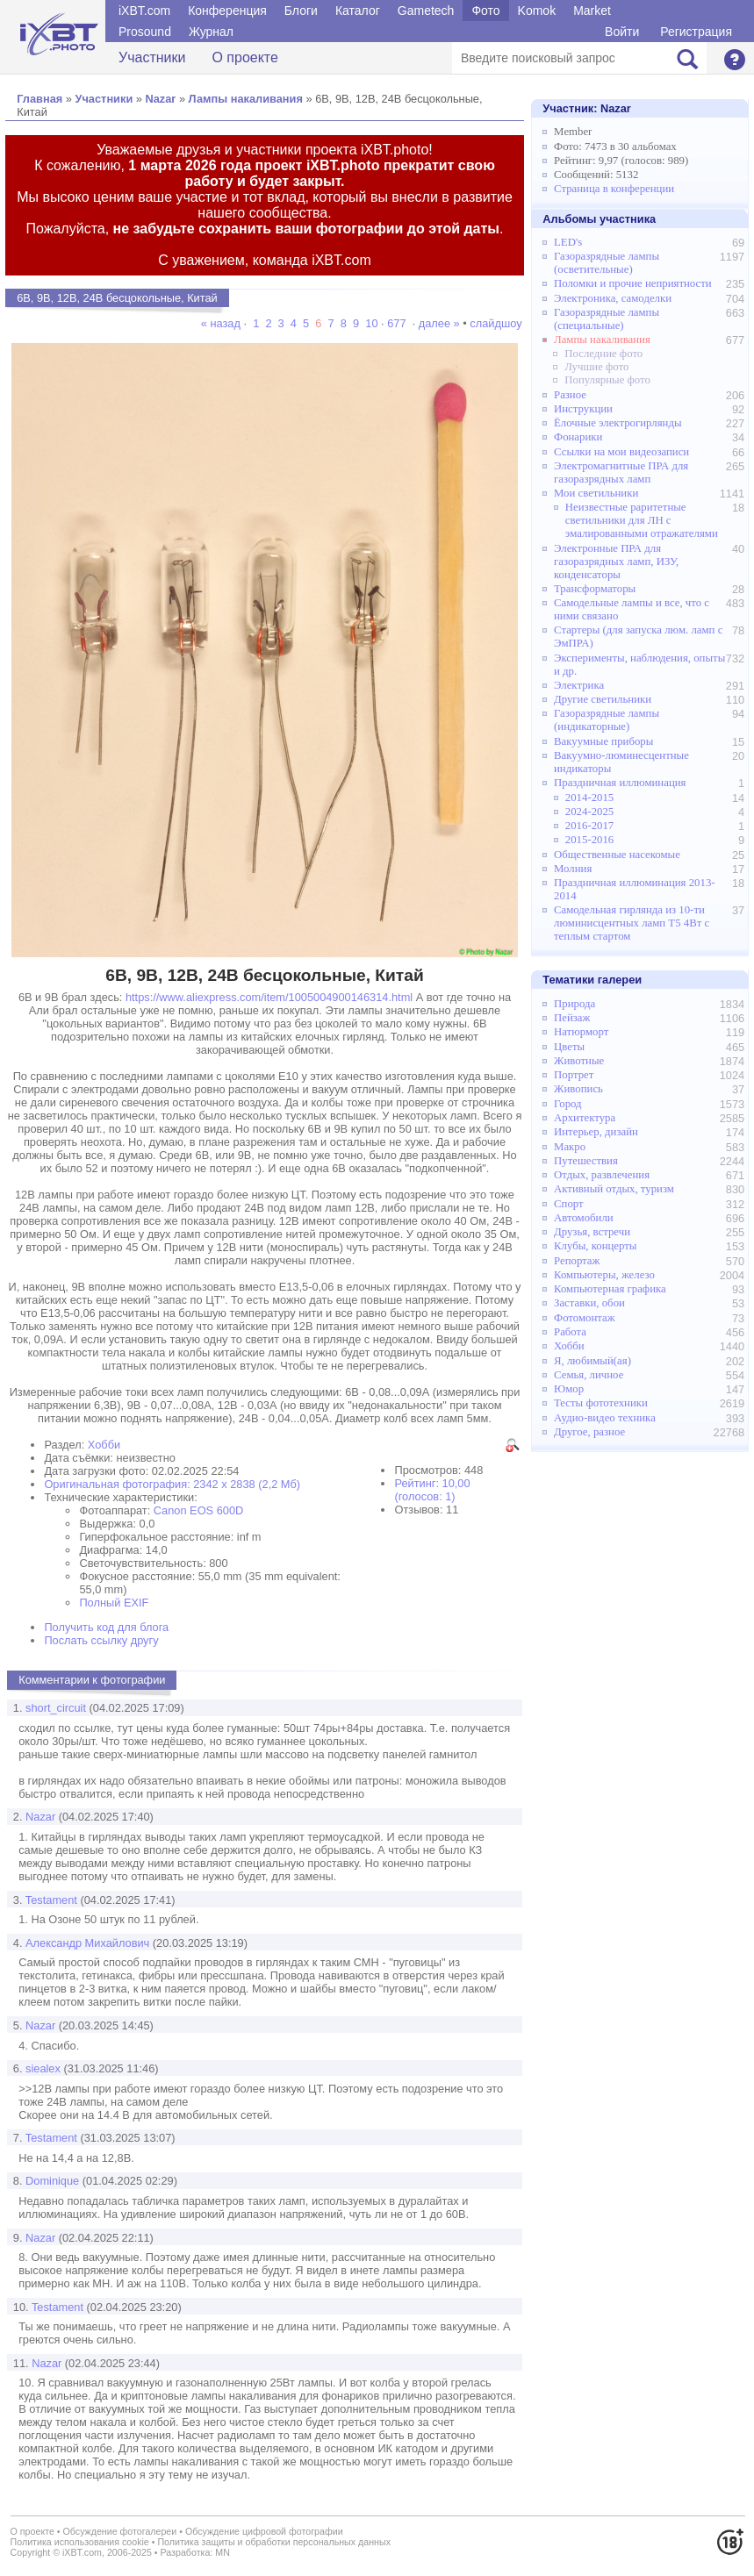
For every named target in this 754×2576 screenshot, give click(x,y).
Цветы (569, 1047)
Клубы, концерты (595, 1246)
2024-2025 (589, 811)
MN (222, 2552)
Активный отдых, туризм (614, 1189)
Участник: (586, 108)
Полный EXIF (113, 1602)
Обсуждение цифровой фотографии (264, 2531)
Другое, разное (589, 1432)
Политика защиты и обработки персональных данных (274, 2542)
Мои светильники (596, 493)
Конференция (227, 11)
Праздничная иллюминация (620, 782)
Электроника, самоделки (612, 298)
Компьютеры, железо (604, 1275)
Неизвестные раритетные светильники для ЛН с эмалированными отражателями (641, 520)
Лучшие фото (596, 367)
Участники (151, 57)
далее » (439, 323)
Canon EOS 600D (198, 1510)
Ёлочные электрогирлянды (618, 423)
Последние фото (603, 353)
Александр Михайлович (87, 1943)
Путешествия (586, 1161)
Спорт (569, 1204)
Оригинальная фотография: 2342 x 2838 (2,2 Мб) (172, 1484)
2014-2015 (589, 797)
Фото (485, 11)
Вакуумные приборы (603, 741)
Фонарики (578, 437)
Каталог (357, 11)
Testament (51, 1900)
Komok (537, 11)
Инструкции (583, 409)
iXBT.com (144, 11)
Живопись (578, 1089)
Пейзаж (572, 1018)
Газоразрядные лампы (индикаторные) (606, 720)
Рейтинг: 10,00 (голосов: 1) (432, 1490)
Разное (570, 395)
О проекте (244, 57)
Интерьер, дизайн (596, 1132)
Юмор (569, 1389)
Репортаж (577, 1261)
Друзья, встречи (592, 1232)
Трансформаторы (595, 589)
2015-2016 (589, 840)
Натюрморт (581, 1032)
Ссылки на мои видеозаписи (621, 452)
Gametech (426, 11)
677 (396, 323)
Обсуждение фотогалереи (120, 2531)
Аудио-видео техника (605, 1418)
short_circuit (55, 1707)
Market (592, 11)
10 (372, 323)
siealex (43, 2068)
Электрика (579, 685)
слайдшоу (495, 323)
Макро (569, 1147)
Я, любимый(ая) (592, 1361)
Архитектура (584, 1118)
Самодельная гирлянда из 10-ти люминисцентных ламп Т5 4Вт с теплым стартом (631, 923)
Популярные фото (607, 380)
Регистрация (696, 32)
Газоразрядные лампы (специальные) (606, 319)
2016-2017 (589, 825)
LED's (568, 242)
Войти (622, 32)
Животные (579, 1061)
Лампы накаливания (246, 98)
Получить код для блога (106, 1627)
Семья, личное (588, 1375)
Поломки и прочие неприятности (633, 283)
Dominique (52, 2180)
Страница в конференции (614, 188)
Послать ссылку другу (101, 1640)
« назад (222, 323)
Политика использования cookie (80, 2542)
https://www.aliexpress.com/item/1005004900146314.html (269, 997)
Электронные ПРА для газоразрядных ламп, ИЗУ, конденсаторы (616, 561)
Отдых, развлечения (602, 1175)
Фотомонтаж (584, 1318)
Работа (570, 1332)
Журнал (211, 32)
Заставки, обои (589, 1303)
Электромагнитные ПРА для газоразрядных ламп (621, 472)
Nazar (160, 98)
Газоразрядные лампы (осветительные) (606, 262)
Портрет (573, 1075)
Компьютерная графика (610, 1289)
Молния (573, 868)
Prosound (144, 32)
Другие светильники (602, 699)
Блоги (301, 11)
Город (568, 1104)
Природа (574, 1004)
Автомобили (584, 1218)
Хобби (104, 1444)
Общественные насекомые (617, 854)
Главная (39, 98)
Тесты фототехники (601, 1403)
